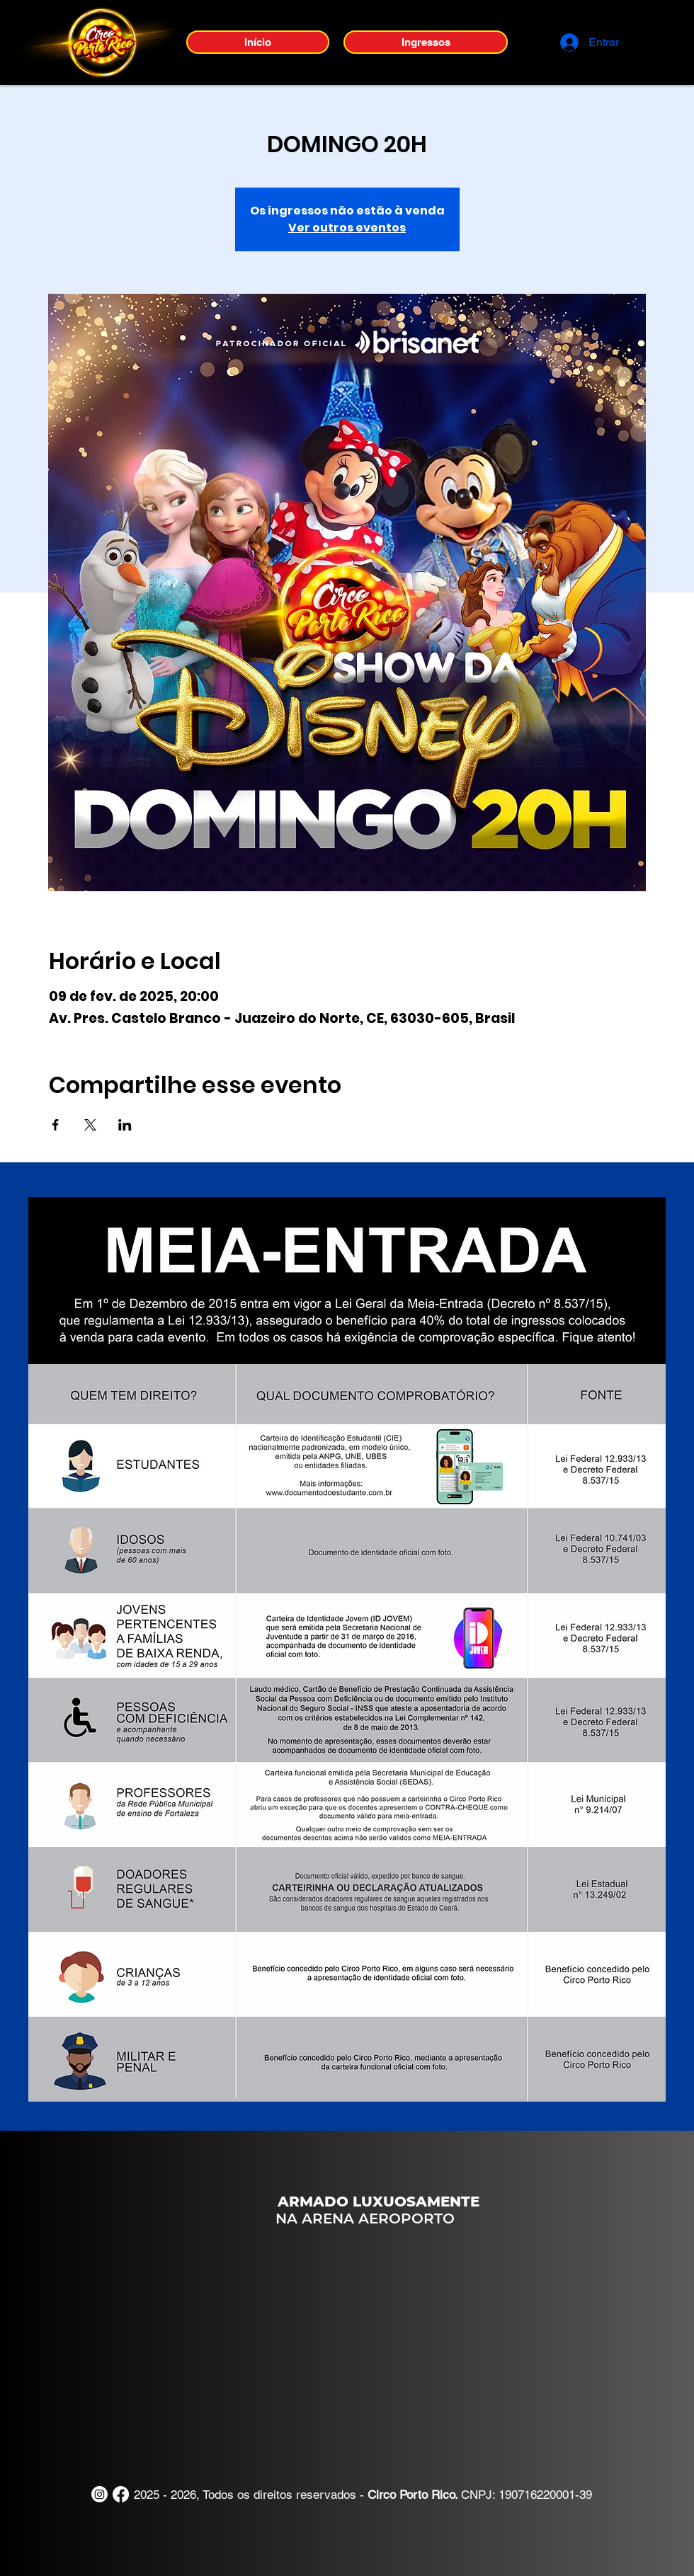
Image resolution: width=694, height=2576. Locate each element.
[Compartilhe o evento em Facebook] (55, 1124)
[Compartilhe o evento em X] (90, 1124)
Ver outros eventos (347, 227)
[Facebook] (121, 2494)
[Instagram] (99, 2494)
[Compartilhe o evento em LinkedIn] (125, 1124)
